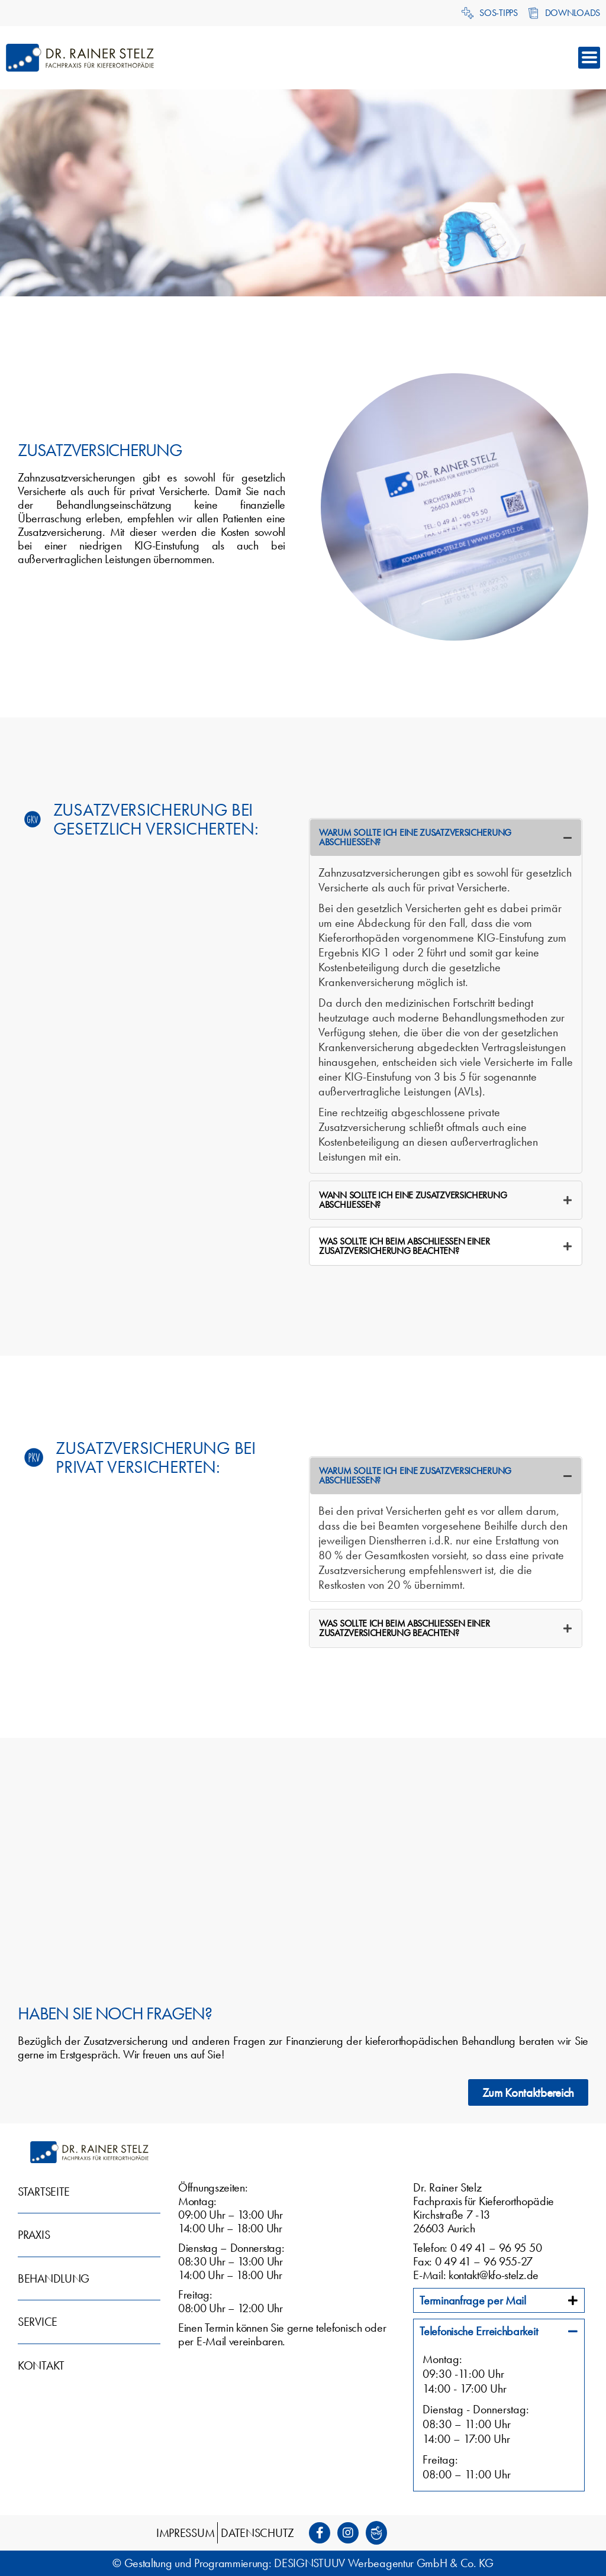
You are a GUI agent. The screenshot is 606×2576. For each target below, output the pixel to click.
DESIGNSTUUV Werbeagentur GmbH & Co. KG (384, 2563)
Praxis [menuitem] (34, 2234)
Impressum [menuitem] (185, 2533)
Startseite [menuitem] (44, 2191)
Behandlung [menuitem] (53, 2278)
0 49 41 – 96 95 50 (496, 2247)
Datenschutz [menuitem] (257, 2533)
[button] (589, 58)
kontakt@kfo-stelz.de (494, 2275)
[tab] (446, 837)
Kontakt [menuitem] (41, 2365)
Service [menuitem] (37, 2321)
